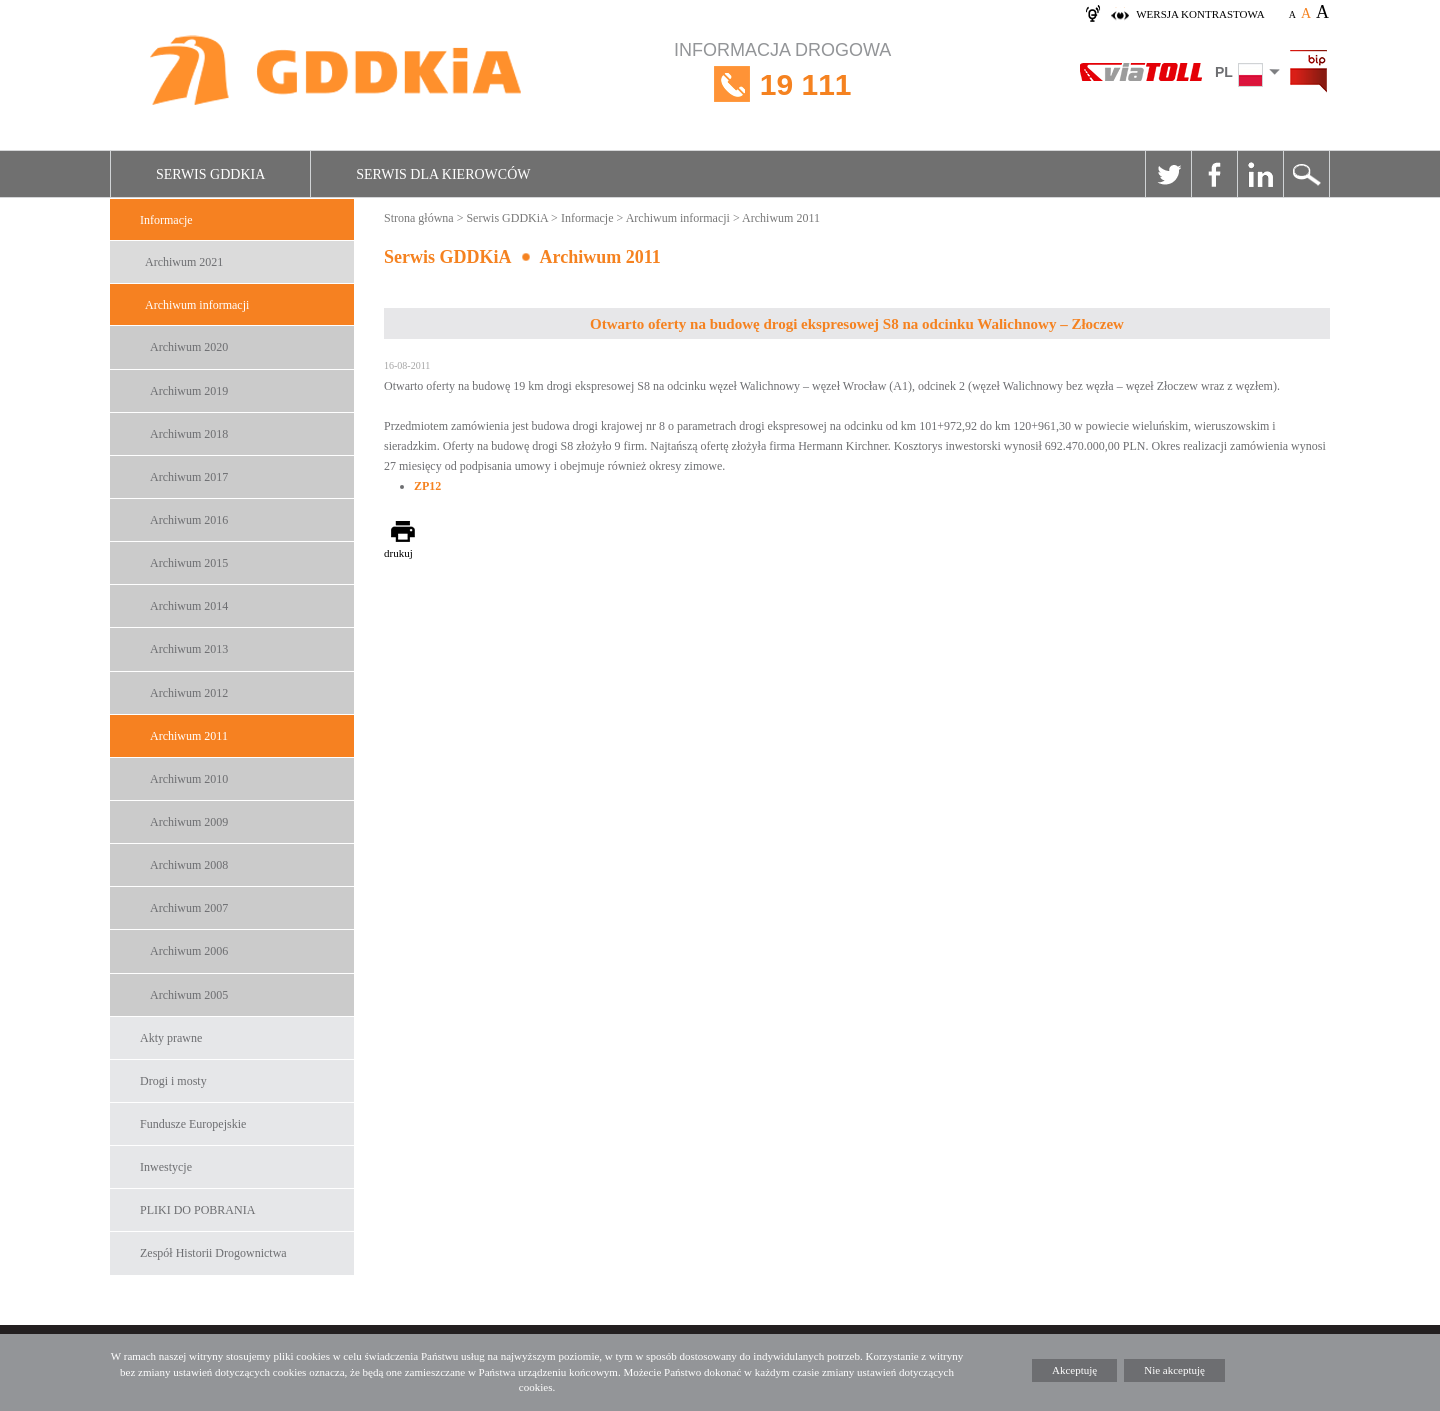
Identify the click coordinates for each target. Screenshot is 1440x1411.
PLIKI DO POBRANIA (197, 1210)
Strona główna (419, 218)
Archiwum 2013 (189, 649)
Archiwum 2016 (189, 520)
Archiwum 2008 (189, 865)
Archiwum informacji (197, 305)
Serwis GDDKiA (210, 174)
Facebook (1214, 174)
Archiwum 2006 (189, 951)
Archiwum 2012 (189, 693)
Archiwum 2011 (189, 736)
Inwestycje (166, 1167)
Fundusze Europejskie (193, 1124)
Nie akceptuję (1174, 1370)
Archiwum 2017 (189, 477)
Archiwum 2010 (189, 779)
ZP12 (427, 486)
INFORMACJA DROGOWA (782, 84)
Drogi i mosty (173, 1081)
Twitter (1168, 174)
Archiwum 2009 (189, 822)
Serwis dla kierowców (443, 174)
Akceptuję (1074, 1370)
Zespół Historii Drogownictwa (213, 1253)
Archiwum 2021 (184, 262)
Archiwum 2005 (189, 995)
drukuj (398, 553)
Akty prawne (171, 1038)
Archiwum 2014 (189, 606)
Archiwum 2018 (189, 434)
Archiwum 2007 (189, 908)
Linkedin (1260, 174)
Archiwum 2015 (189, 563)
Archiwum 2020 (189, 347)
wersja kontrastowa (1200, 14)
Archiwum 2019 (189, 391)
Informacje (166, 220)
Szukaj (1306, 174)
